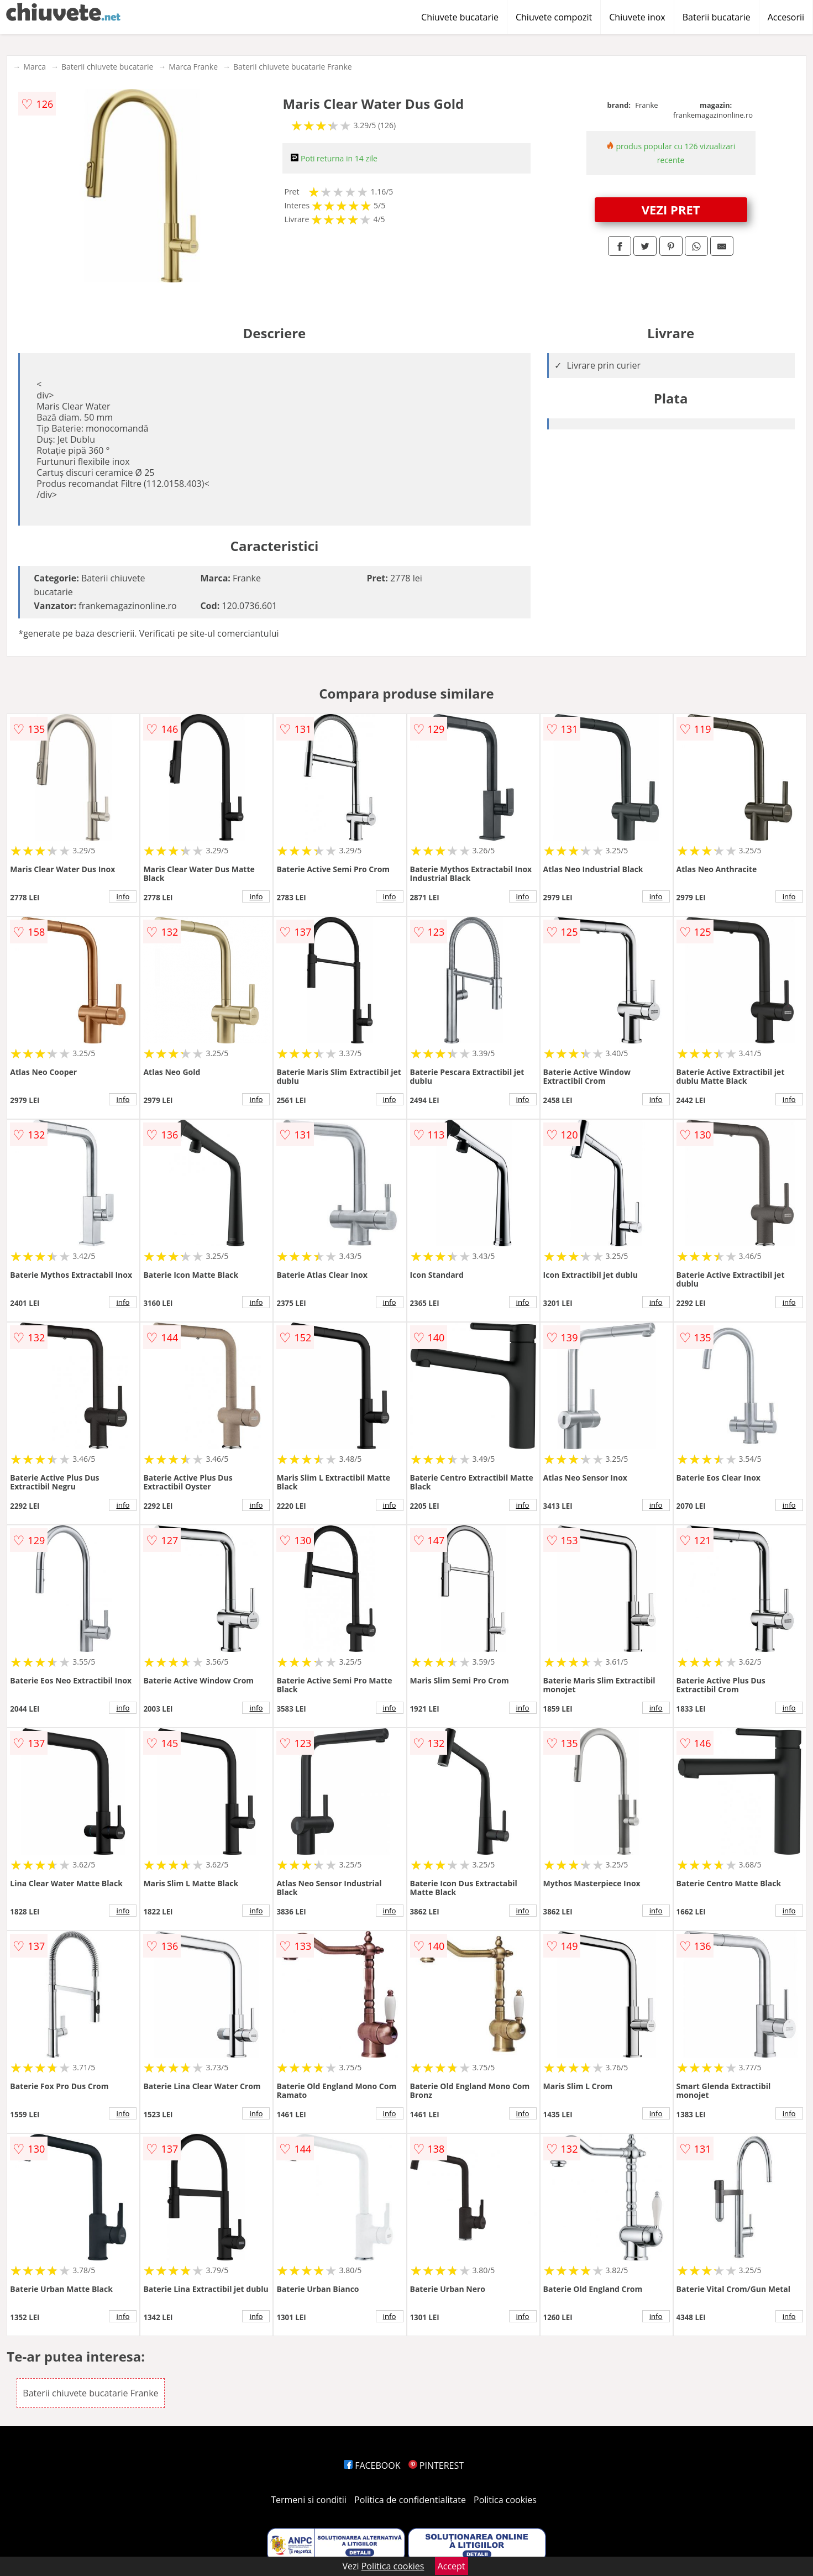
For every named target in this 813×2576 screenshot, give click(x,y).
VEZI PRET (671, 209)
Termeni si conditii (309, 2500)
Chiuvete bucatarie (460, 17)
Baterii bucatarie (717, 17)
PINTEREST (436, 2465)
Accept (451, 2566)
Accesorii (786, 17)
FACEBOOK (372, 2465)
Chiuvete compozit (554, 17)
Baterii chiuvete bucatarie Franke (292, 66)
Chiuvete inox (637, 17)
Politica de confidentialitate (410, 2500)
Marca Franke (193, 66)
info (122, 896)
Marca (34, 66)
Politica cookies (505, 2500)
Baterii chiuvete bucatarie (107, 66)
